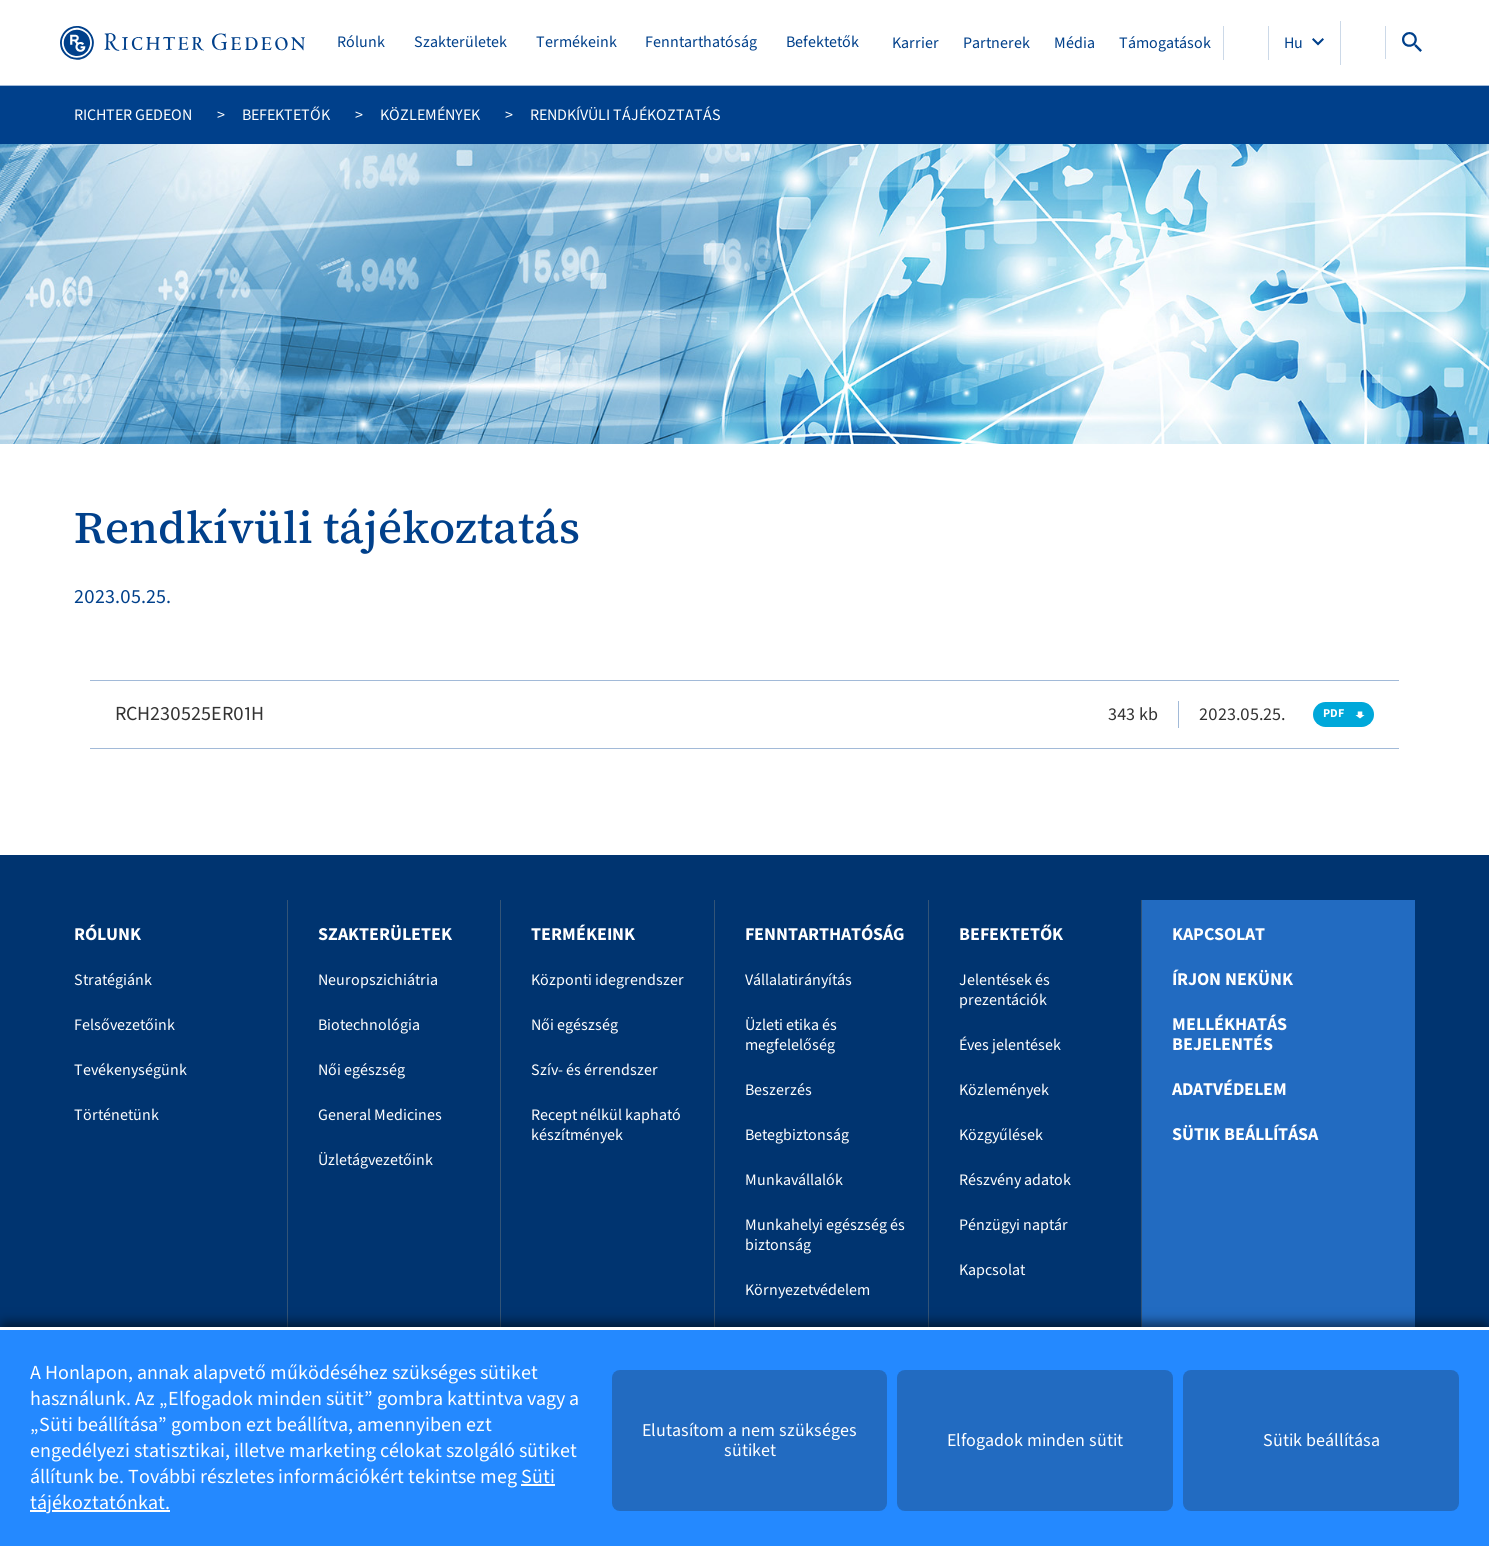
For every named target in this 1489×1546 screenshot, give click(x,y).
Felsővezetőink (124, 1025)
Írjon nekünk (1232, 980)
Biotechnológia (369, 1025)
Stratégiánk (113, 980)
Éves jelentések (1010, 1045)
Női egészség (361, 1070)
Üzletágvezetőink (375, 1160)
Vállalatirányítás (798, 980)
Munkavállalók (794, 1180)
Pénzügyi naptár (1013, 1225)
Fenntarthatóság (701, 42)
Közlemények (430, 115)
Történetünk (116, 1115)
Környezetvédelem (807, 1290)
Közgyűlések (1001, 1135)
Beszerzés (778, 1090)
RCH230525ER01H (189, 714)
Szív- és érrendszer (594, 1070)
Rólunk (361, 42)
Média (1074, 43)
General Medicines (380, 1115)
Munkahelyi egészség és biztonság (825, 1235)
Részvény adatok (1015, 1180)
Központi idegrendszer (607, 980)
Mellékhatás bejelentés (1229, 1035)
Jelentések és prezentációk (1004, 990)
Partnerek (996, 43)
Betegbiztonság (797, 1135)
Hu (1295, 43)
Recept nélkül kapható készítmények (606, 1125)
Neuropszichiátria (378, 980)
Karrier (915, 43)
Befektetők (822, 42)
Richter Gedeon (133, 115)
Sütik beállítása (1245, 1135)
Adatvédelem (1229, 1090)
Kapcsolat (992, 1270)
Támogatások (1165, 43)
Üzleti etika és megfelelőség (791, 1035)
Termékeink (576, 42)
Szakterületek (460, 42)
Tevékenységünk (130, 1070)
